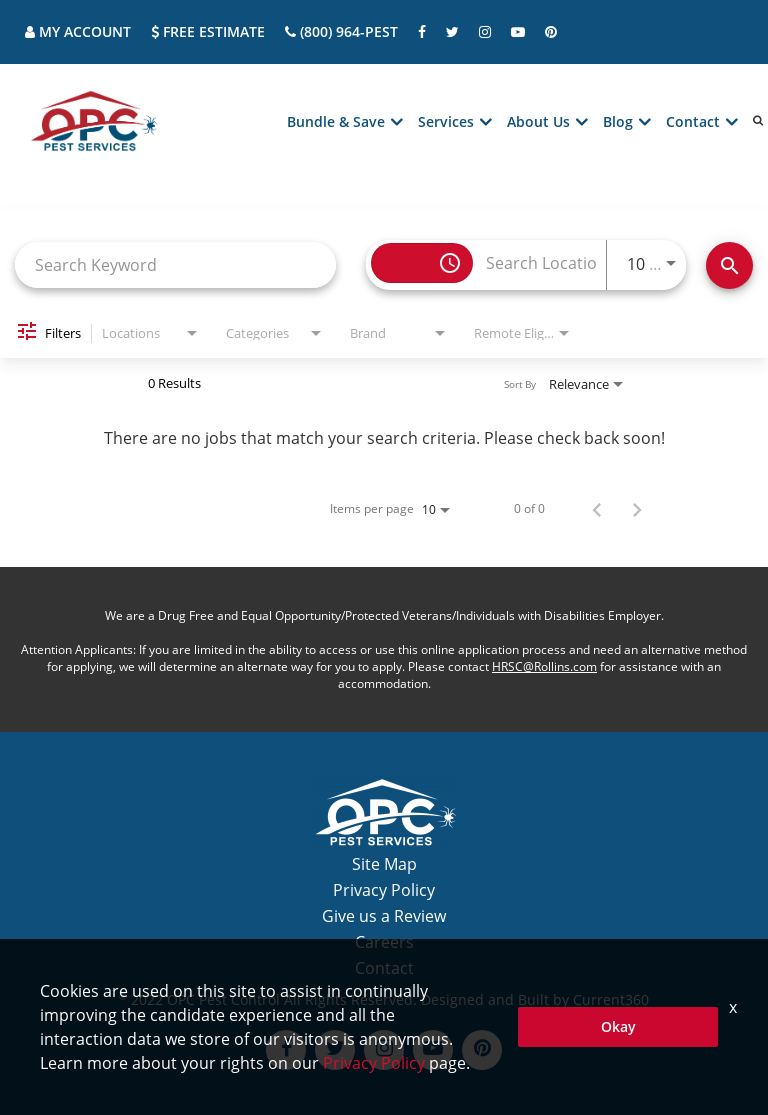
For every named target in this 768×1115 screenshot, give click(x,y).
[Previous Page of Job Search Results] (597, 509)
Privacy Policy (384, 890)
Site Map (384, 864)
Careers (384, 942)
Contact (384, 968)
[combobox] (175, 264)
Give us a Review (384, 916)
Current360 (611, 999)
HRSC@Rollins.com (544, 666)
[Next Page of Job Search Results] (637, 509)
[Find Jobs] (729, 265)
